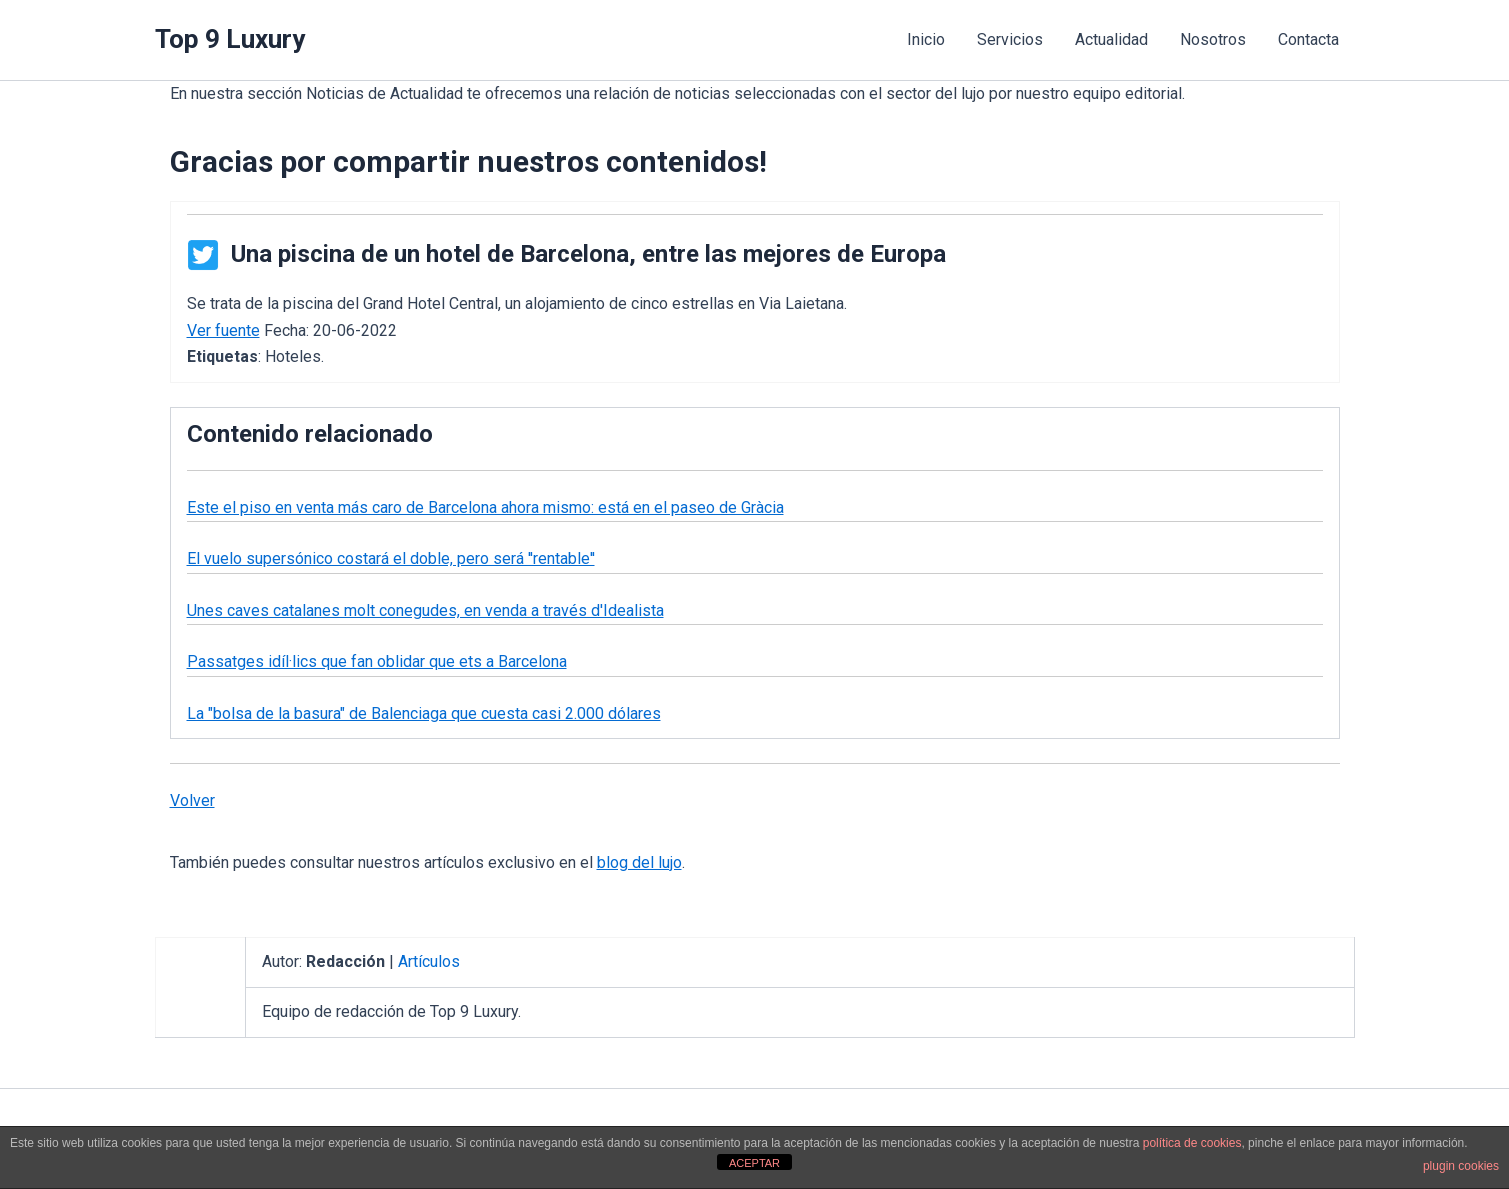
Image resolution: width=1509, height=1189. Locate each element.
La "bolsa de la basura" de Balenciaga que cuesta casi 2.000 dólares (424, 713)
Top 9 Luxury (230, 39)
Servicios (1010, 39)
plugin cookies (1461, 1166)
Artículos (429, 961)
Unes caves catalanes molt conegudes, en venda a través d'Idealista (425, 610)
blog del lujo (639, 862)
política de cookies (1192, 1143)
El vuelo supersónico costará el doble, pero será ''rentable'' (391, 558)
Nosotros (1213, 39)
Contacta (1308, 39)
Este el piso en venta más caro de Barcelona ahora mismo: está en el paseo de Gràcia (485, 507)
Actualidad (1111, 39)
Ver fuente (223, 330)
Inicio (926, 39)
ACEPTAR (754, 1163)
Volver (192, 800)
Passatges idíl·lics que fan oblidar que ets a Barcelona (377, 661)
